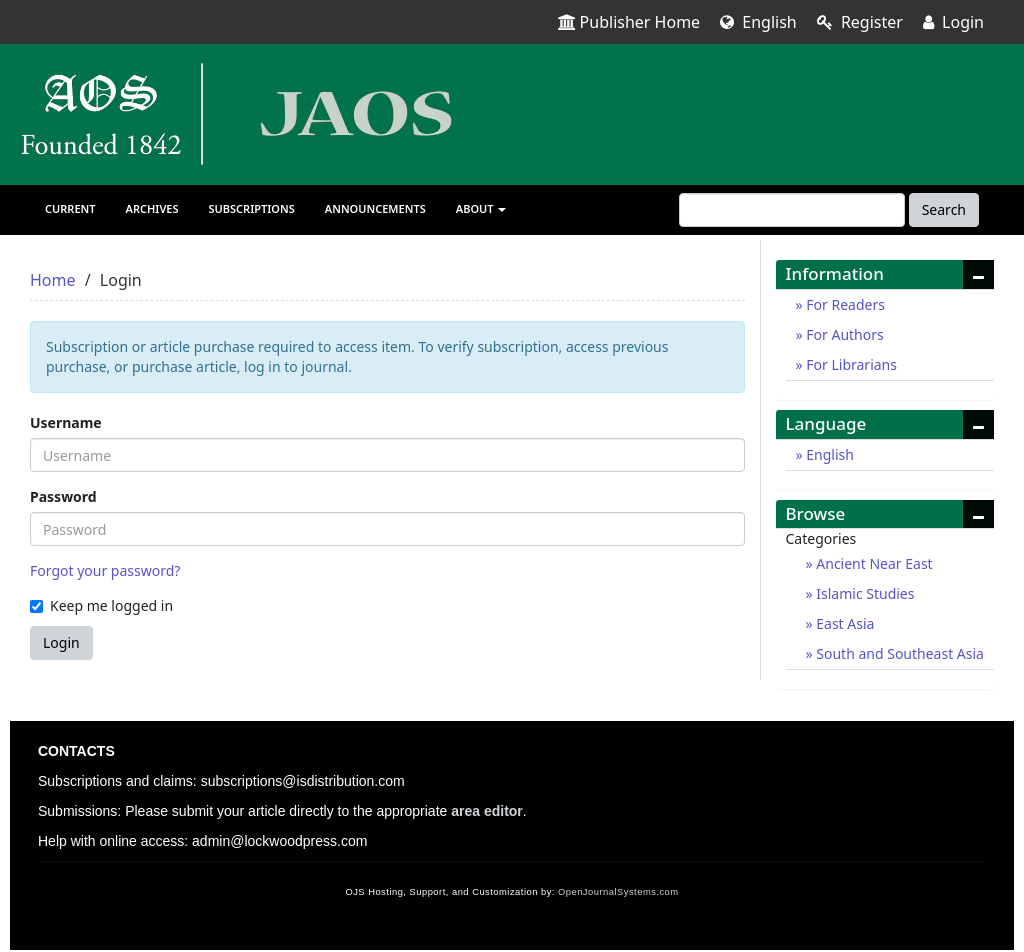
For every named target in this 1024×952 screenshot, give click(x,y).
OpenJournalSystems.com (618, 892)
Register (860, 22)
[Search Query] (792, 210)
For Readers (844, 304)
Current (70, 208)
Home (53, 280)
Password (63, 496)
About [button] (481, 208)
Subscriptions (252, 208)
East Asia (844, 623)
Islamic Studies (864, 593)
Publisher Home (629, 22)
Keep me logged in (101, 605)
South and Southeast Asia (898, 653)
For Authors (843, 334)
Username (66, 422)
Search (944, 209)
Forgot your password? (105, 570)
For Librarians (850, 364)
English (758, 22)
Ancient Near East (873, 563)
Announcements (375, 208)
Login (953, 22)
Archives (152, 208)
